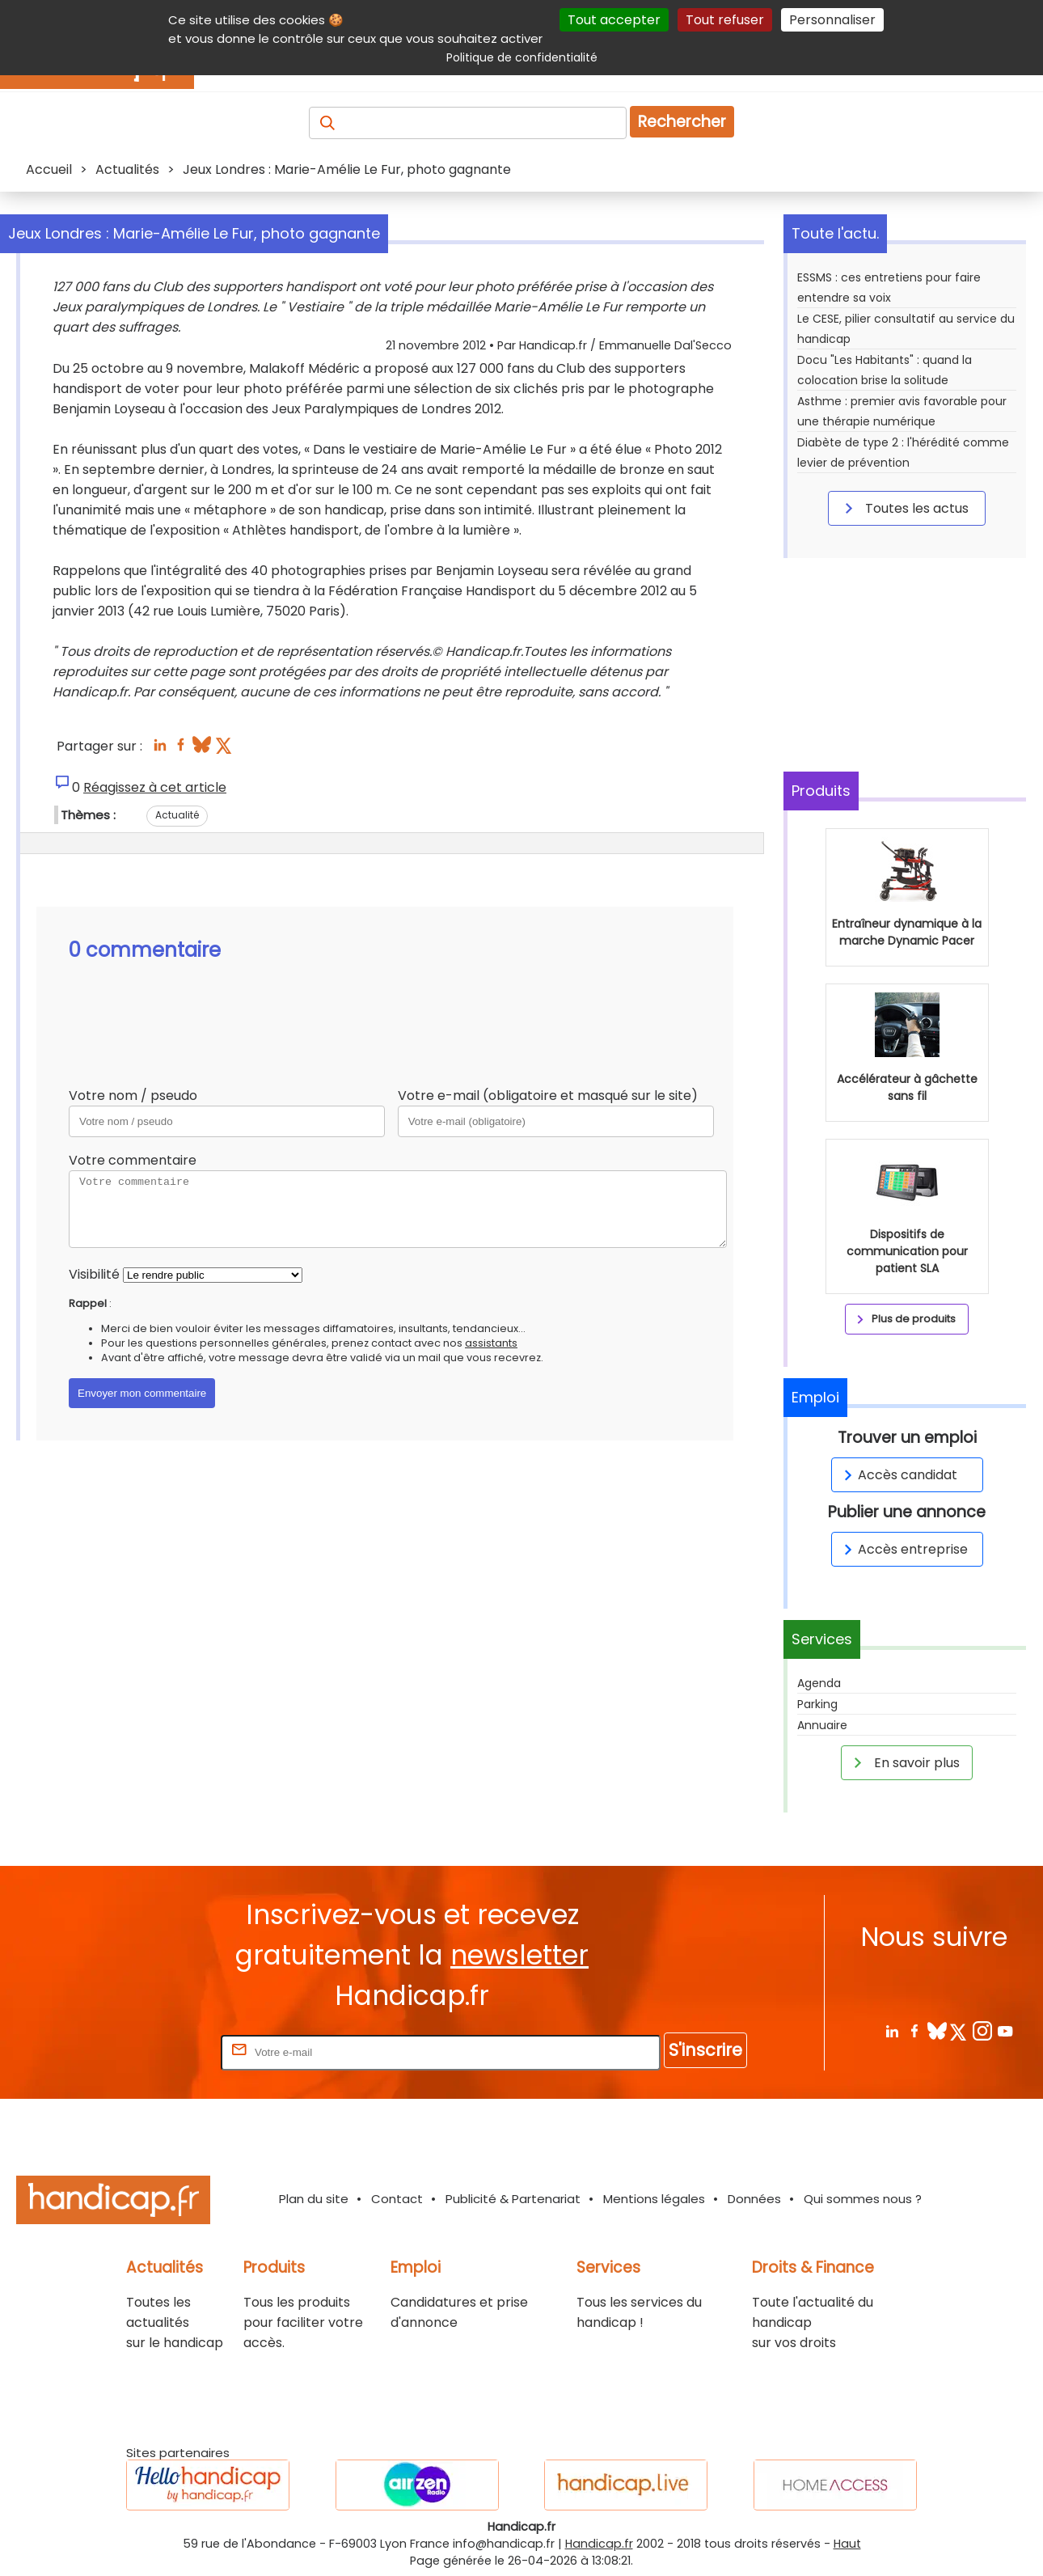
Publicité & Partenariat (513, 2198)
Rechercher (682, 122)
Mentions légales (654, 2198)
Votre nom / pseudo (133, 1095)
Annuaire (822, 1725)
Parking (817, 1704)
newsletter (519, 1955)
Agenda (819, 1683)
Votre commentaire (132, 1160)
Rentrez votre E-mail (153, 2051)
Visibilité (94, 1274)
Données (754, 2198)
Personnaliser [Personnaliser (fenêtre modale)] (832, 20)
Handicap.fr (599, 2544)
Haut (847, 2544)
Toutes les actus (904, 508)
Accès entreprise (903, 1549)
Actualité (177, 815)
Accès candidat (897, 1475)
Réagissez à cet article (154, 787)
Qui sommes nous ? (863, 2198)
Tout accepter (614, 20)
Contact (397, 2198)
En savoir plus (904, 1762)
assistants (491, 1343)
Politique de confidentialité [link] (522, 57)
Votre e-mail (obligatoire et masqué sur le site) (548, 1095)
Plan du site (313, 2198)
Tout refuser (725, 20)
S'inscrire (705, 2050)
